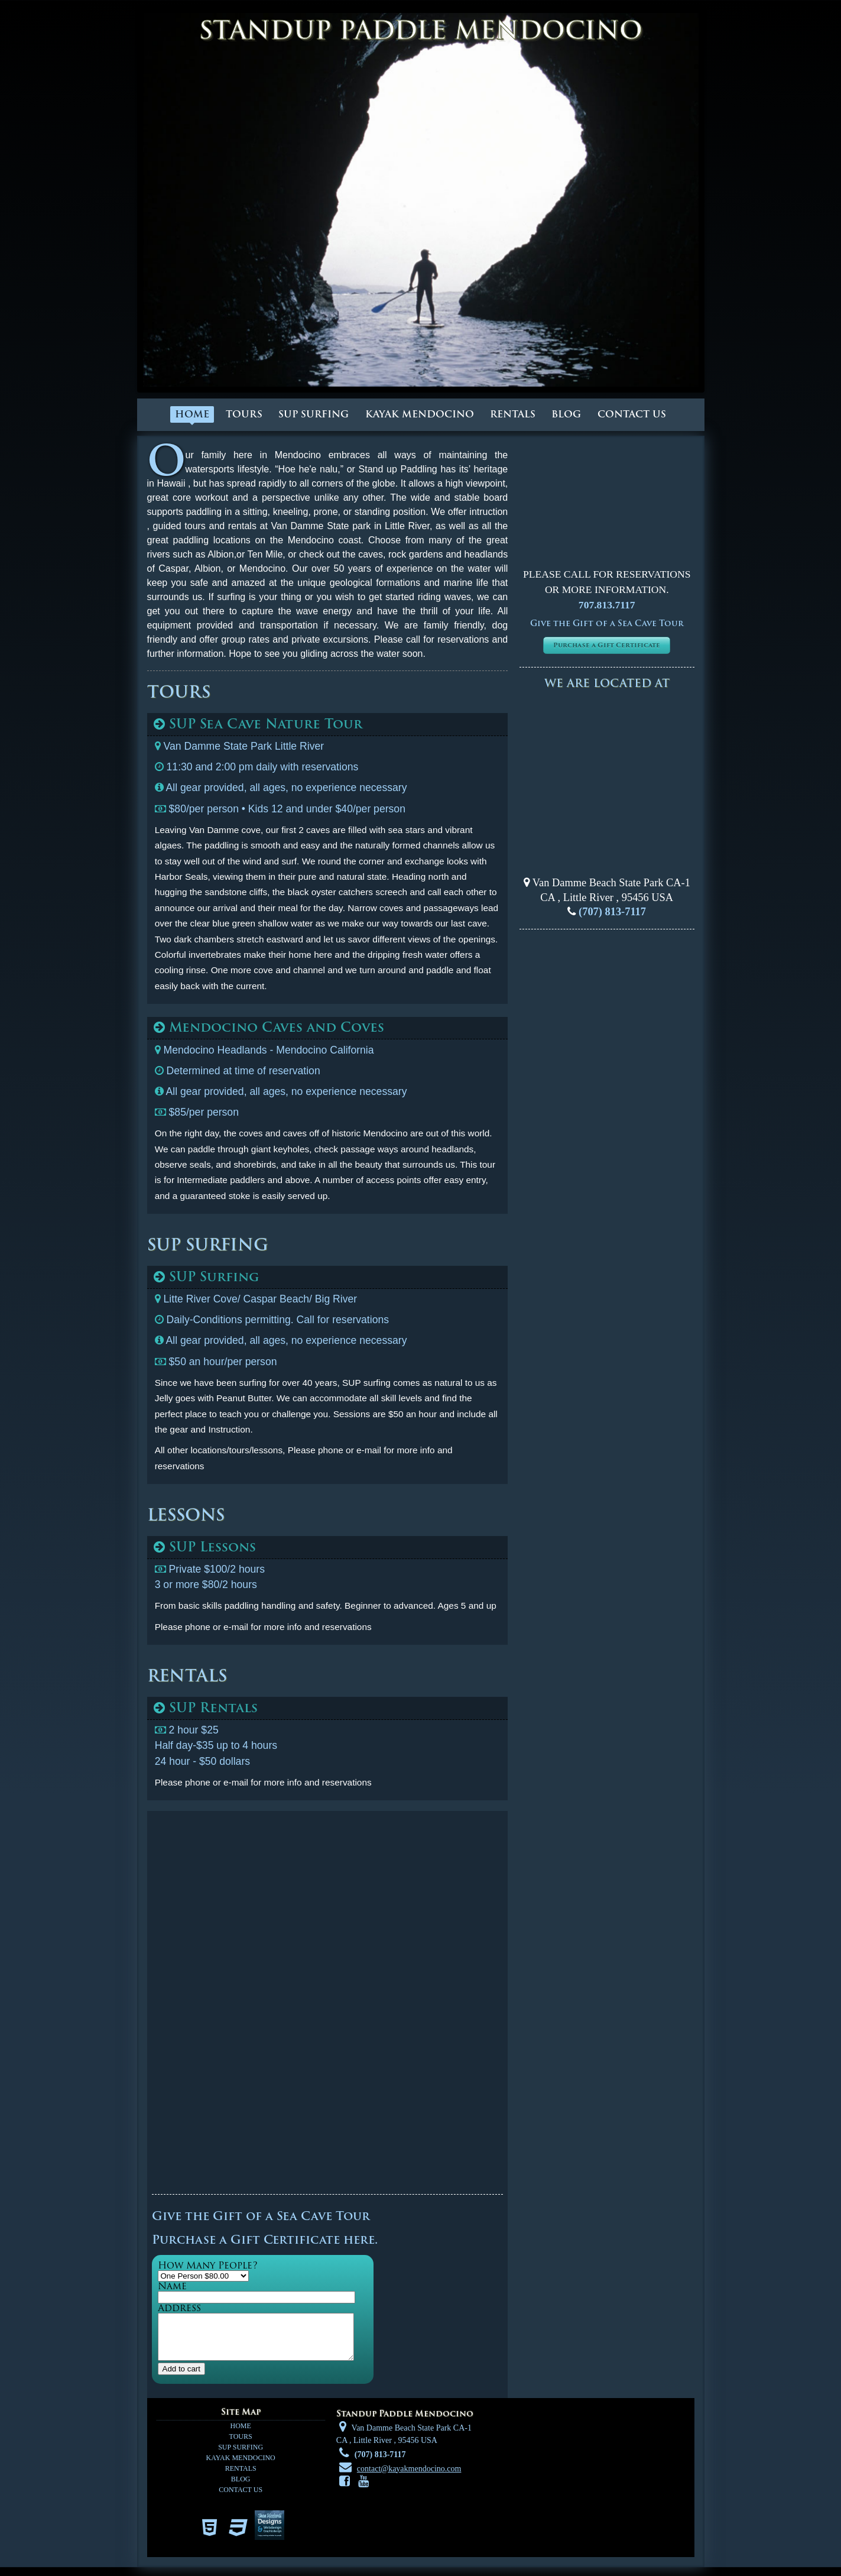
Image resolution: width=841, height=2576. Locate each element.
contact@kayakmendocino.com (409, 2477)
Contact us (632, 414)
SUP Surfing (313, 414)
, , (606, 897)
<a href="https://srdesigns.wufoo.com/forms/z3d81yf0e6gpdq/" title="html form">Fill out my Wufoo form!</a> (328, 2004)
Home (192, 414)
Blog (566, 414)
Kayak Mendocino (419, 414)
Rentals (512, 414)
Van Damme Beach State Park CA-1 (610, 883)
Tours (244, 414)
